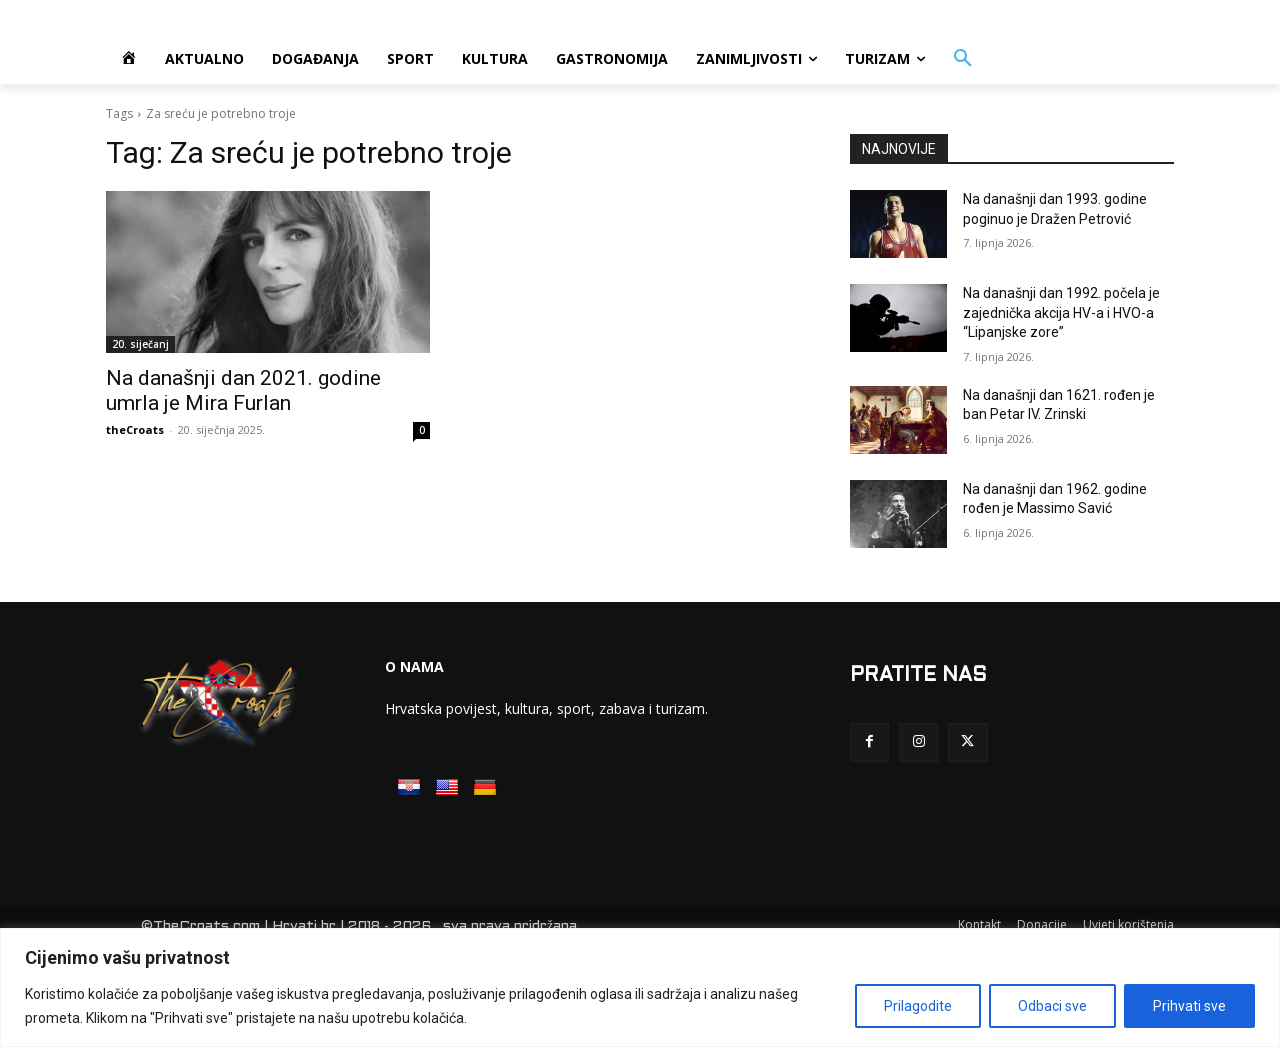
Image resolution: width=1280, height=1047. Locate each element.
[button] (963, 59)
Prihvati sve (1189, 1006)
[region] (640, 987)
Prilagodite (918, 1006)
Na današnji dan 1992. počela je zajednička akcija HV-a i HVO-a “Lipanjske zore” (1061, 312)
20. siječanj (140, 344)
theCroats (135, 429)
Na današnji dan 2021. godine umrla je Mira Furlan (243, 390)
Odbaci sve (1052, 1006)
